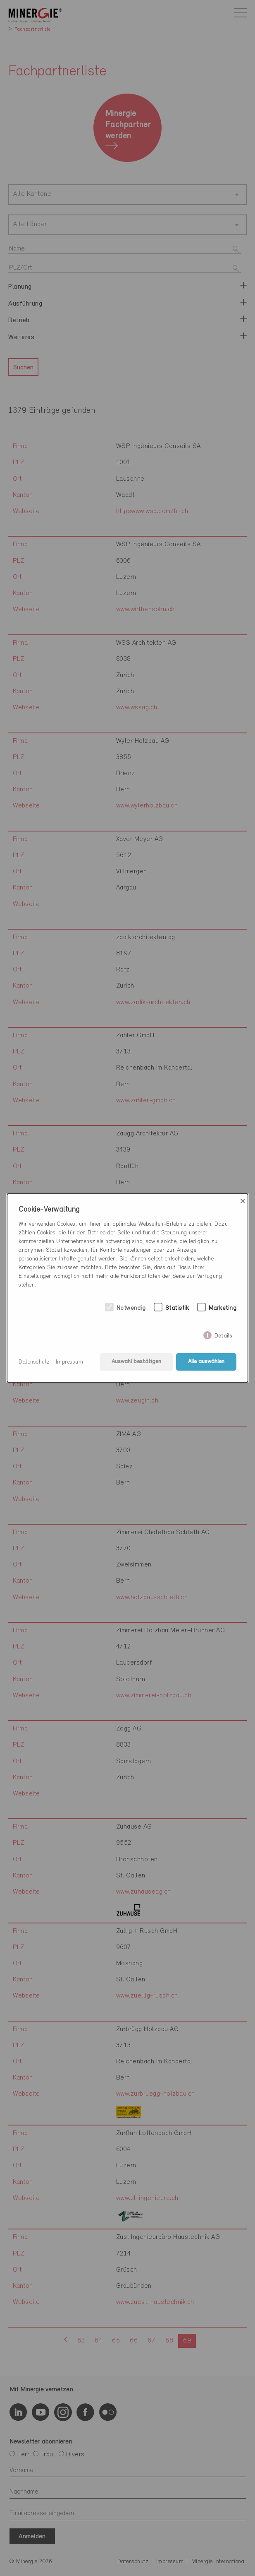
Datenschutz (34, 1362)
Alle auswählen (206, 1362)
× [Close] (242, 1201)
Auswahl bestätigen (136, 1362)
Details (223, 1334)
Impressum (69, 1362)
